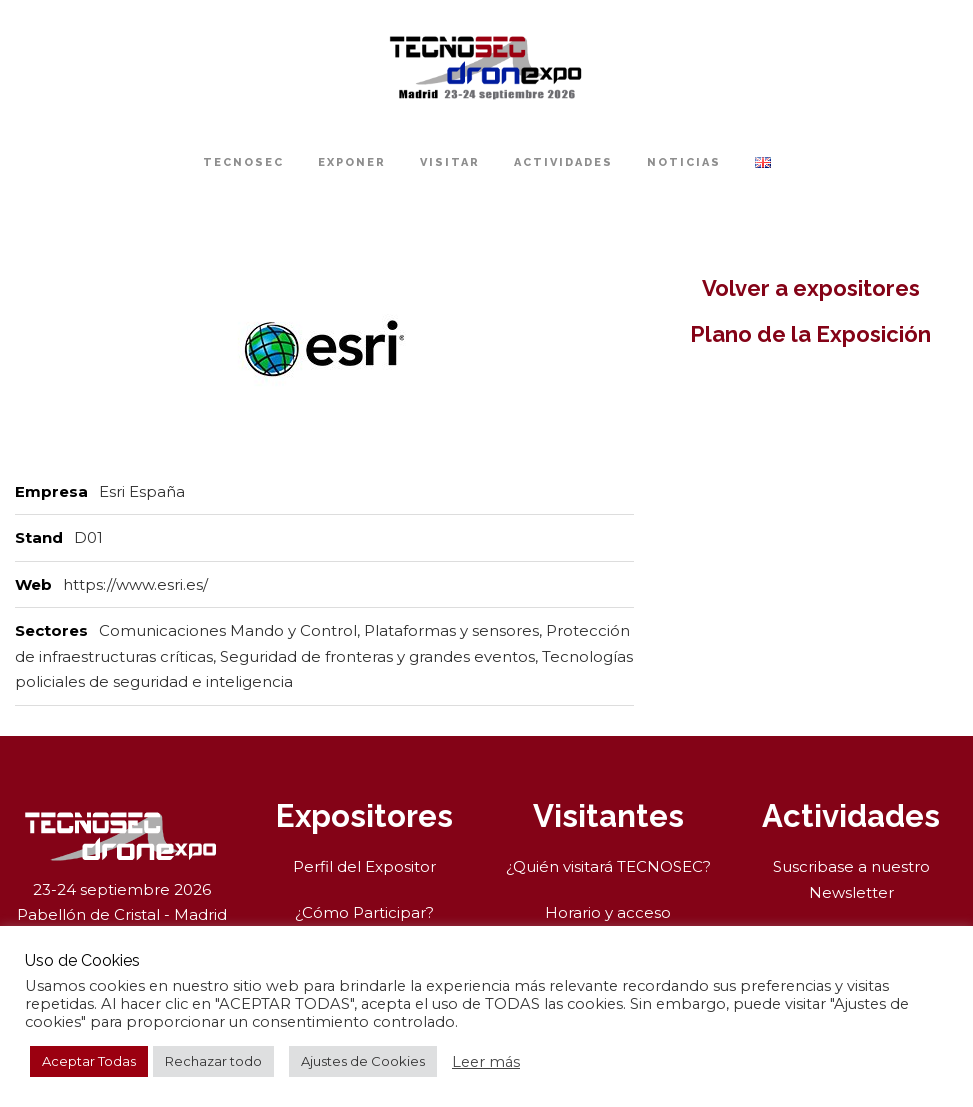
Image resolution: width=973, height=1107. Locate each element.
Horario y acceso (608, 912)
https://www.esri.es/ (135, 584)
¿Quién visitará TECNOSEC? (608, 866)
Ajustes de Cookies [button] (363, 1061)
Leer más (486, 1062)
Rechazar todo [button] (213, 1061)
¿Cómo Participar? (364, 912)
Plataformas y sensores (451, 630)
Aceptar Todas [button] (89, 1061)
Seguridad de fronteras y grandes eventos (377, 656)
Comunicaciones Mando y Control (228, 630)
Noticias (684, 162)
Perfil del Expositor (364, 866)
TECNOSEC (243, 162)
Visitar (450, 162)
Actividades (563, 162)
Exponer (352, 162)
